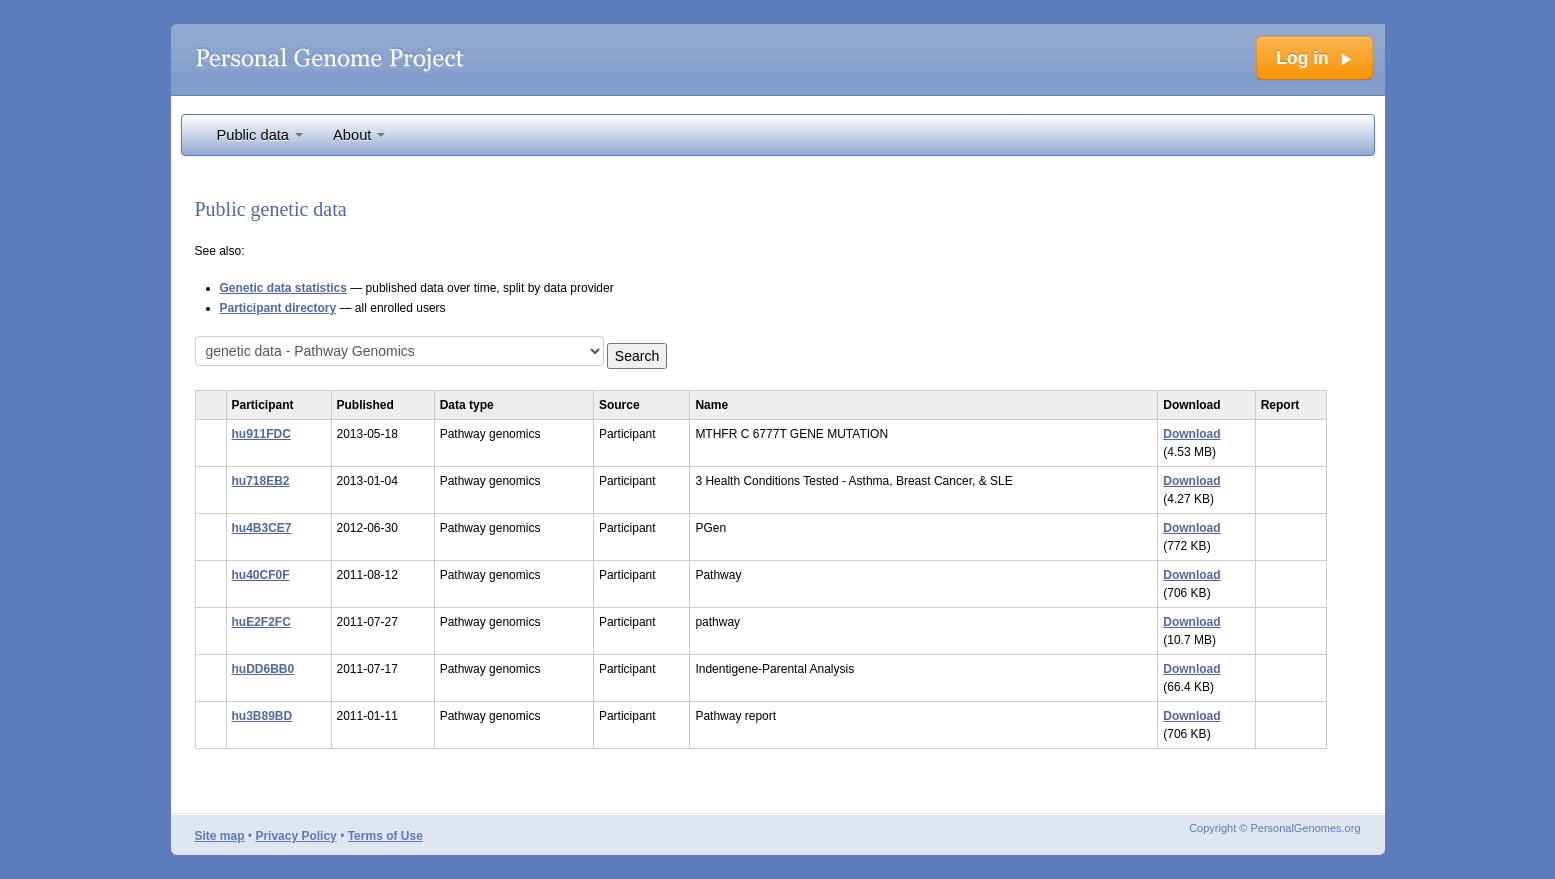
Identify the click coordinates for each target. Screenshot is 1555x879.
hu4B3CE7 (262, 528)
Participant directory (278, 308)
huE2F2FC (261, 622)
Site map (220, 836)
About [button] (359, 135)
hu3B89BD (262, 716)
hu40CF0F (261, 575)
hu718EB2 (261, 481)
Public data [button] (260, 135)
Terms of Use (385, 836)
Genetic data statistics (283, 288)
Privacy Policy (295, 836)
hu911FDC (261, 434)
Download (1191, 434)
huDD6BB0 (263, 669)
